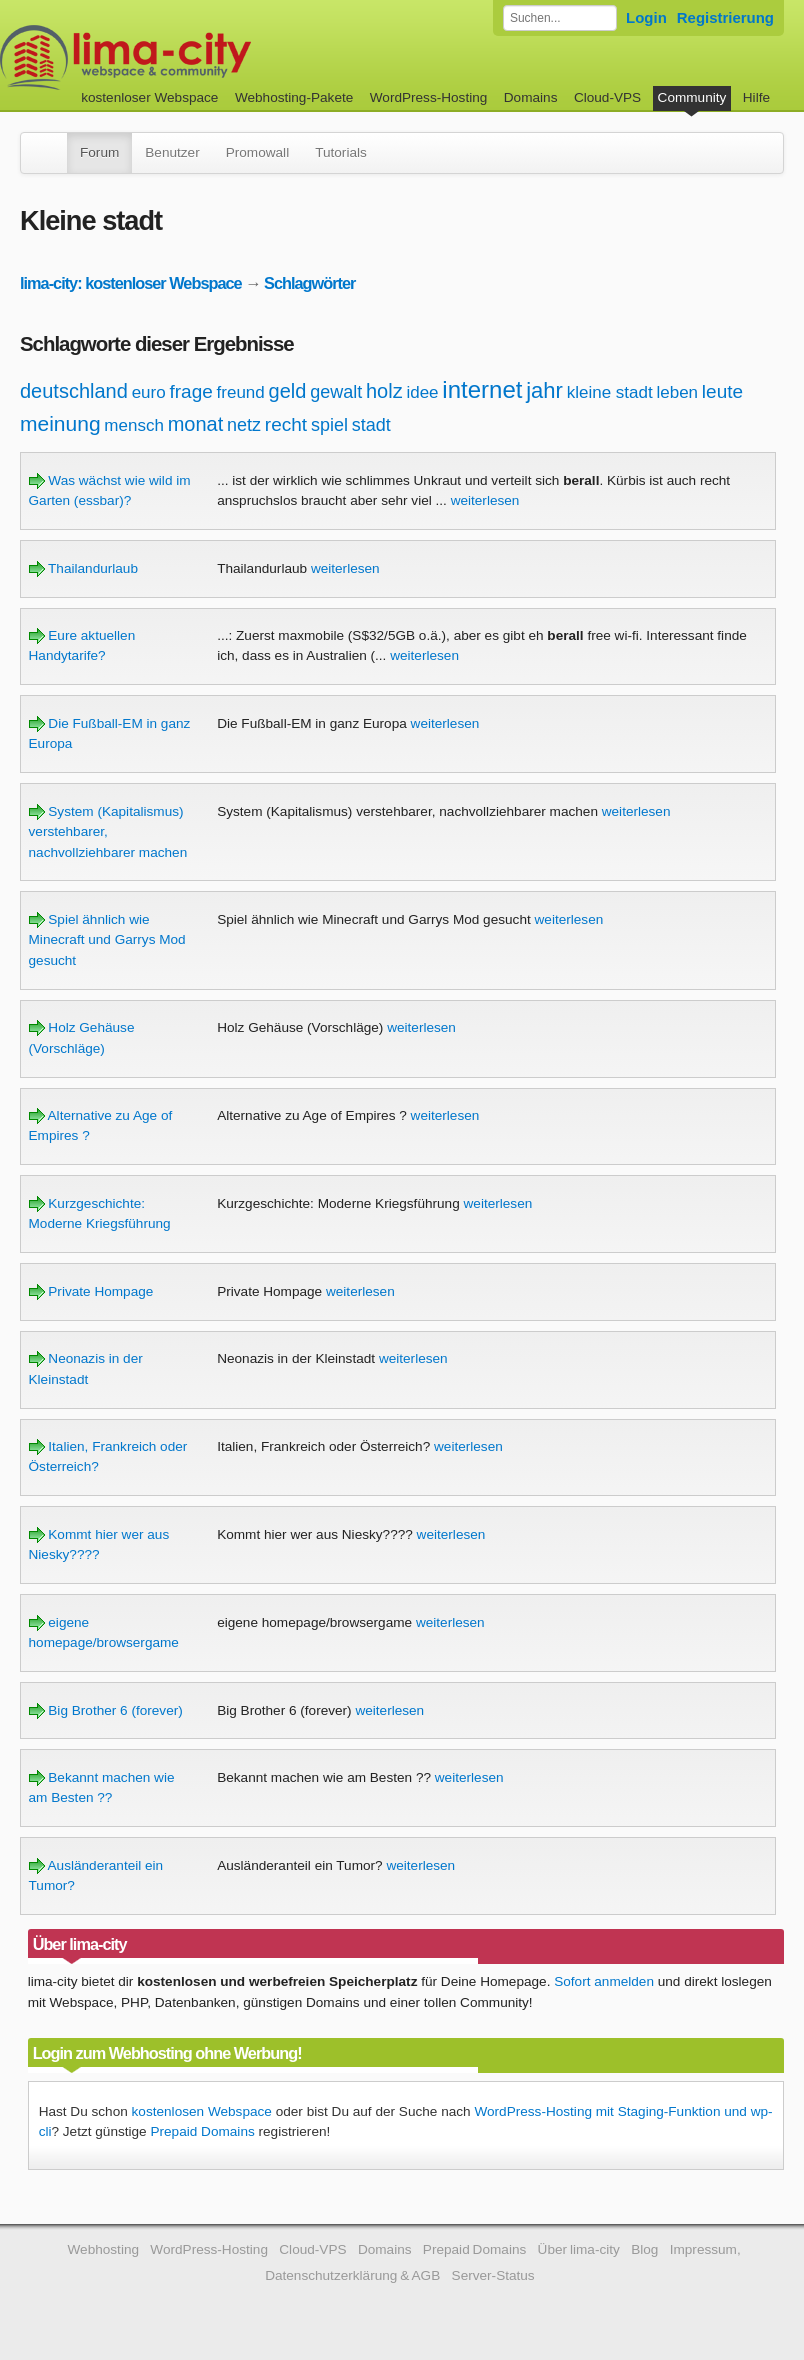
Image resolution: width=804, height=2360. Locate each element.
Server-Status (493, 2275)
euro (149, 392)
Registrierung (725, 17)
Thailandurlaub (83, 568)
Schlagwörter (309, 283)
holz (384, 391)
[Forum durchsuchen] (560, 18)
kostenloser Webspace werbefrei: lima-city (200, 57)
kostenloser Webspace (149, 97)
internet (482, 389)
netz (244, 425)
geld (288, 391)
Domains (531, 97)
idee (422, 392)
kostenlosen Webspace (202, 2111)
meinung (60, 423)
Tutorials (341, 152)
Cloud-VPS (607, 97)
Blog (644, 2249)
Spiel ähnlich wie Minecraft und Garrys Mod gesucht (107, 940)
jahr (544, 390)
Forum (99, 152)
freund (241, 392)
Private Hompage (91, 1291)
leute (722, 391)
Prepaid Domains (202, 2131)
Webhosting (103, 2249)
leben (677, 392)
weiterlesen (485, 500)
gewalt (336, 392)
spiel (329, 425)
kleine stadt (610, 392)
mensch (134, 425)
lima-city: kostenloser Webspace (131, 283)
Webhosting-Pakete (294, 97)
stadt (371, 425)
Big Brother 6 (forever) (106, 1710)
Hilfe (756, 97)
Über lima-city (579, 2249)
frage (190, 391)
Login (646, 17)
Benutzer (172, 152)
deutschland (74, 391)
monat (196, 424)
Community (692, 97)
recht (286, 424)
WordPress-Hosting (429, 97)
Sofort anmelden (604, 1981)
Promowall (257, 152)
